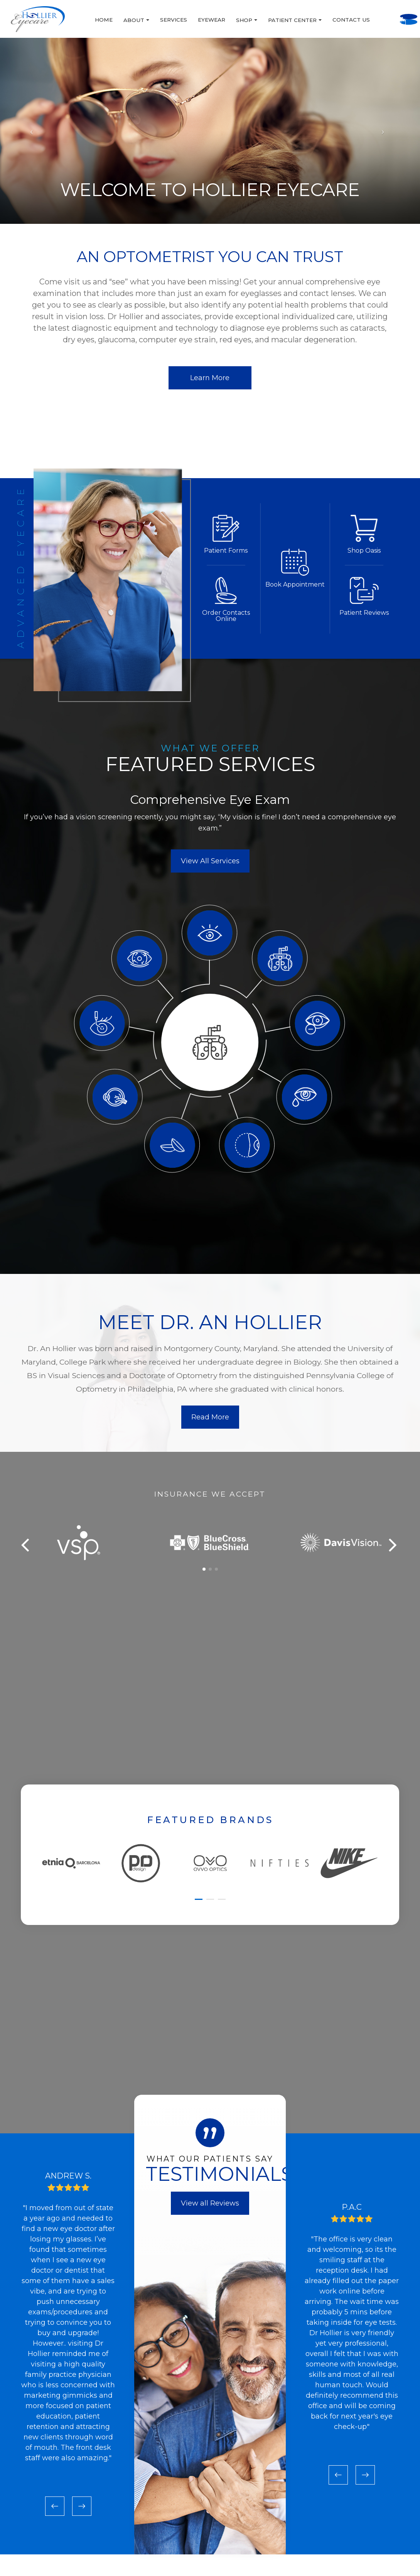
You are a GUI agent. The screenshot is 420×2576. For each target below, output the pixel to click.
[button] (204, 1579)
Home (52, 20)
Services (121, 20)
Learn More (209, 378)
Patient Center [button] (243, 20)
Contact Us (299, 20)
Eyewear (159, 20)
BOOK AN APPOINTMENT (373, 29)
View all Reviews (210, 2214)
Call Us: (372, 10)
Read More (210, 1428)
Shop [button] (194, 20)
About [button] (84, 20)
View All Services (210, 872)
